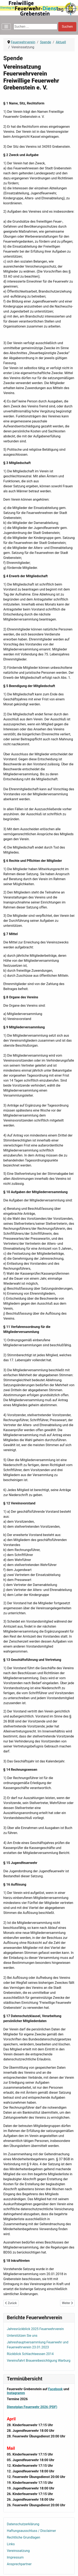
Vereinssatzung (18, 2551)
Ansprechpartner (19, 2564)
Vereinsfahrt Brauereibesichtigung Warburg (39, 2361)
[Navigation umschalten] (6, 27)
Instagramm (16, 2393)
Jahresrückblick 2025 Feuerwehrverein (35, 2329)
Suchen (67, 27)
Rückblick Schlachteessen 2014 (30, 2354)
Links (11, 2544)
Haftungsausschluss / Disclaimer (31, 2531)
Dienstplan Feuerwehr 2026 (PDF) (32, 2407)
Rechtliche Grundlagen (23, 2537)
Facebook (55, 2389)
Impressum (15, 2557)
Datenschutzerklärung (23, 2524)
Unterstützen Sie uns (22, 2336)
